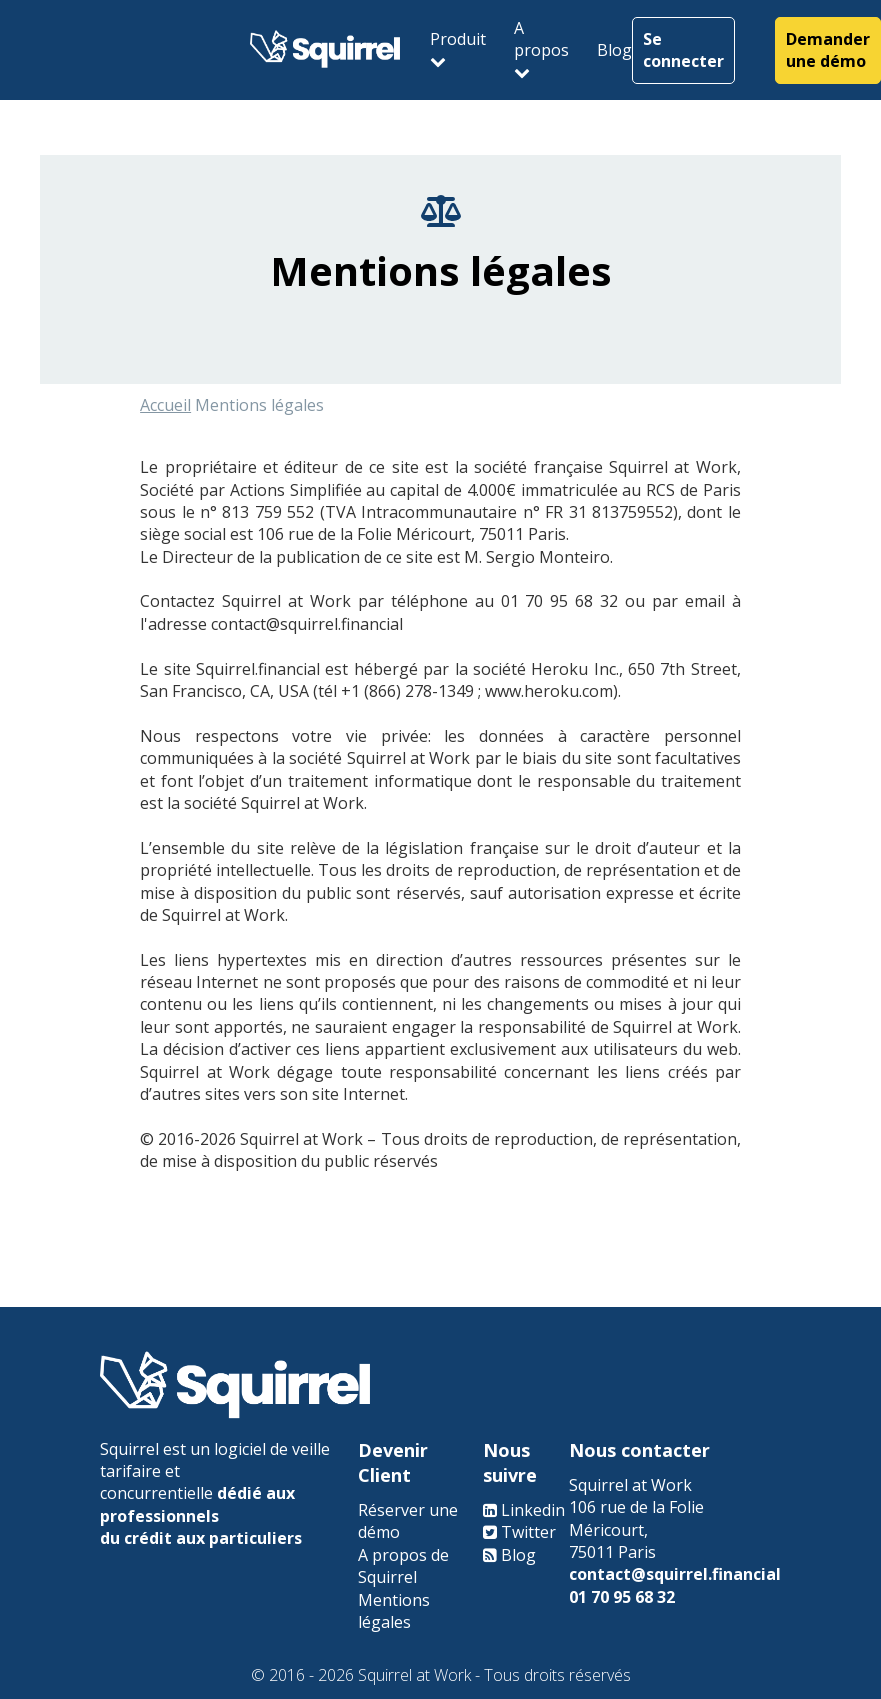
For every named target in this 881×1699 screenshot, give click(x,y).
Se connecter (683, 45)
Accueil (165, 410)
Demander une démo (828, 45)
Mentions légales (394, 1611)
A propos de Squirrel (403, 1566)
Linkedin (533, 1510)
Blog (614, 45)
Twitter (528, 1532)
